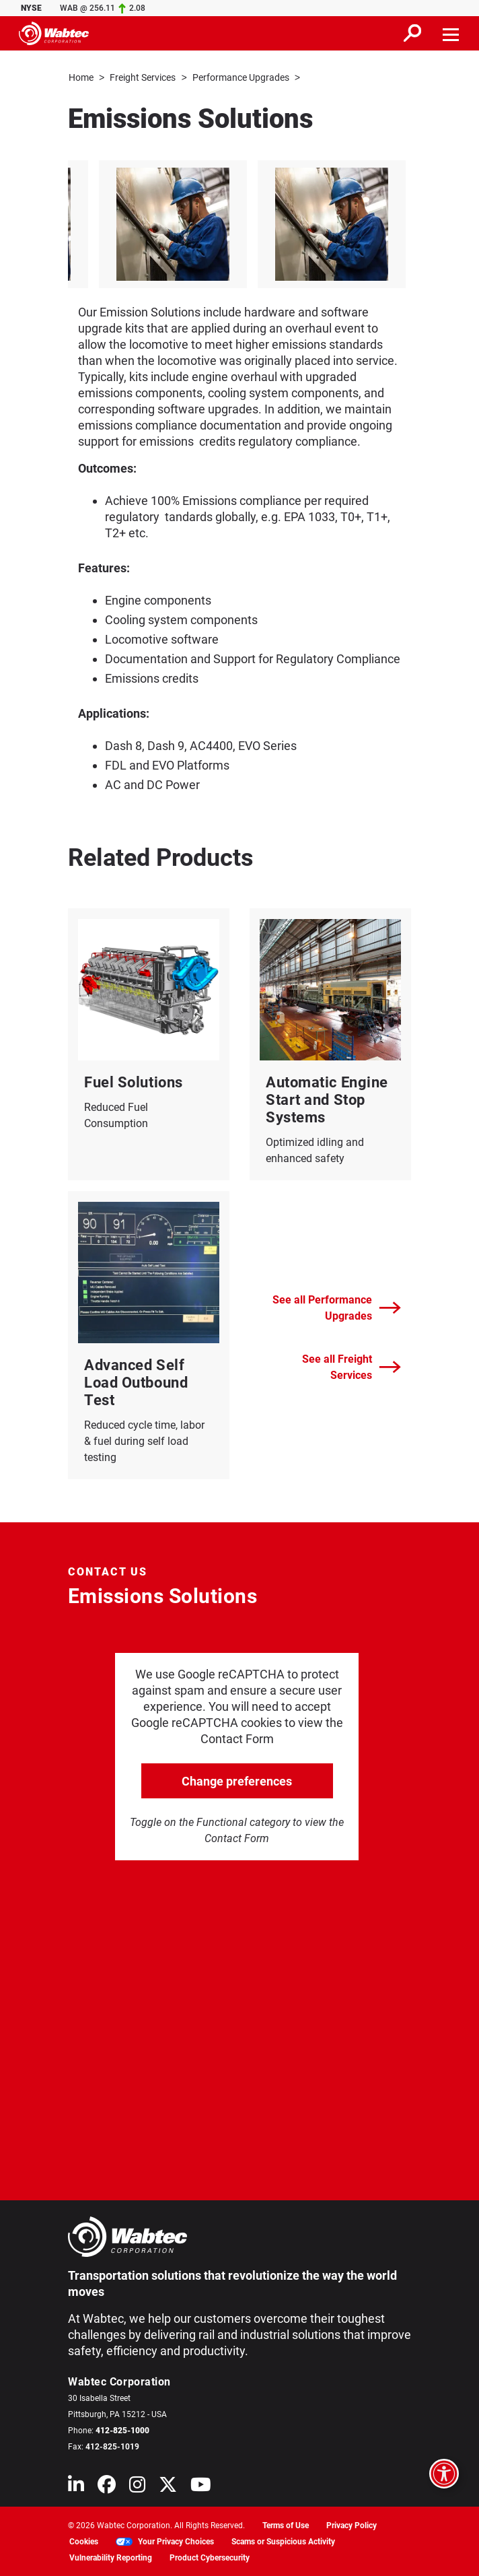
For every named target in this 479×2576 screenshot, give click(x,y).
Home (81, 77)
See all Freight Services (351, 1366)
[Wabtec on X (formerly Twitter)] (168, 2486)
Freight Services (143, 77)
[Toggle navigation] (451, 33)
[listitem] (245, 223)
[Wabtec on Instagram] (137, 2486)
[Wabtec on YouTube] (200, 2486)
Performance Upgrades (240, 77)
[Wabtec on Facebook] (107, 2486)
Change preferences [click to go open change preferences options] (237, 1780)
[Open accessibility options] (444, 2473)
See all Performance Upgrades (336, 1307)
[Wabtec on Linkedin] (76, 2486)
